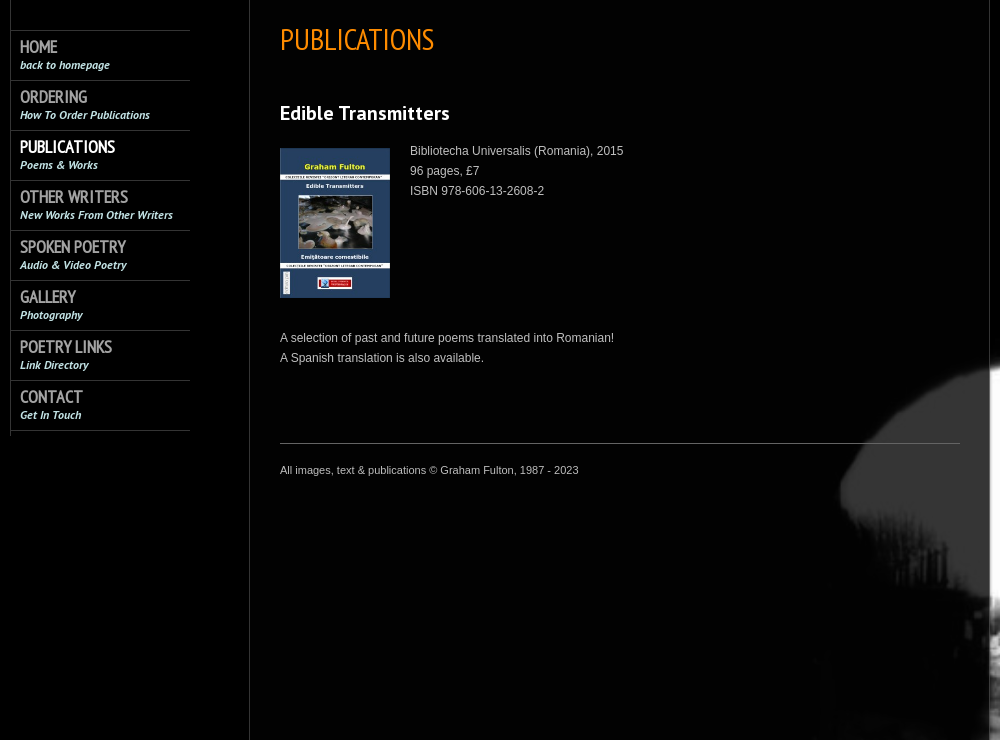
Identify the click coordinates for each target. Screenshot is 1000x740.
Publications (67, 154)
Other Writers (96, 204)
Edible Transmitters (365, 113)
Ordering (85, 104)
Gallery (51, 304)
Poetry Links (66, 354)
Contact (51, 404)
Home (65, 54)
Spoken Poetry (73, 254)
